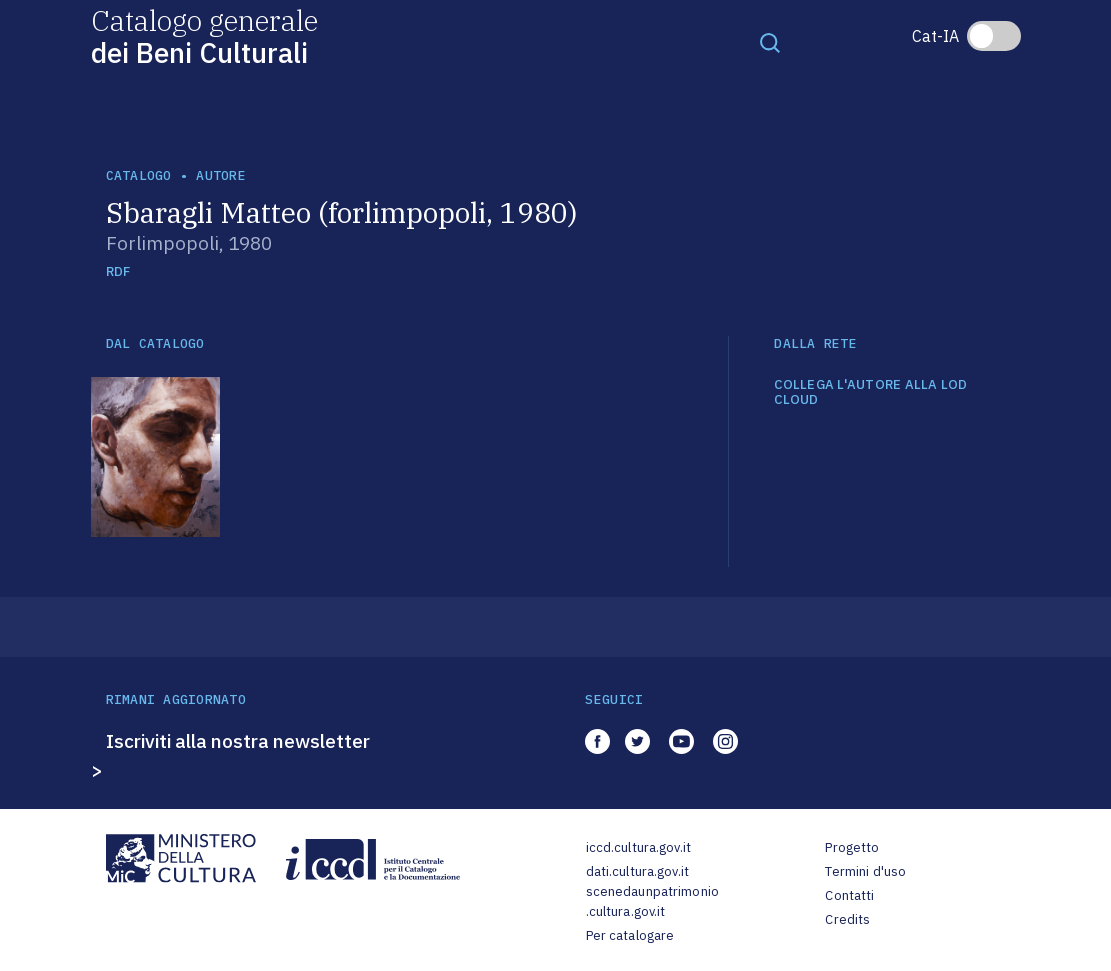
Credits (847, 919)
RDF (118, 271)
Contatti (849, 895)
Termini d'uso (865, 871)
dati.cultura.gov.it (637, 871)
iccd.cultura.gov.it (638, 847)
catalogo (139, 175)
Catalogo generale (204, 35)
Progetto (852, 847)
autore (221, 175)
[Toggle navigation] (770, 42)
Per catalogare (630, 935)
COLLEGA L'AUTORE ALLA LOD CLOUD (871, 392)
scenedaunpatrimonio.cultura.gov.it (652, 901)
